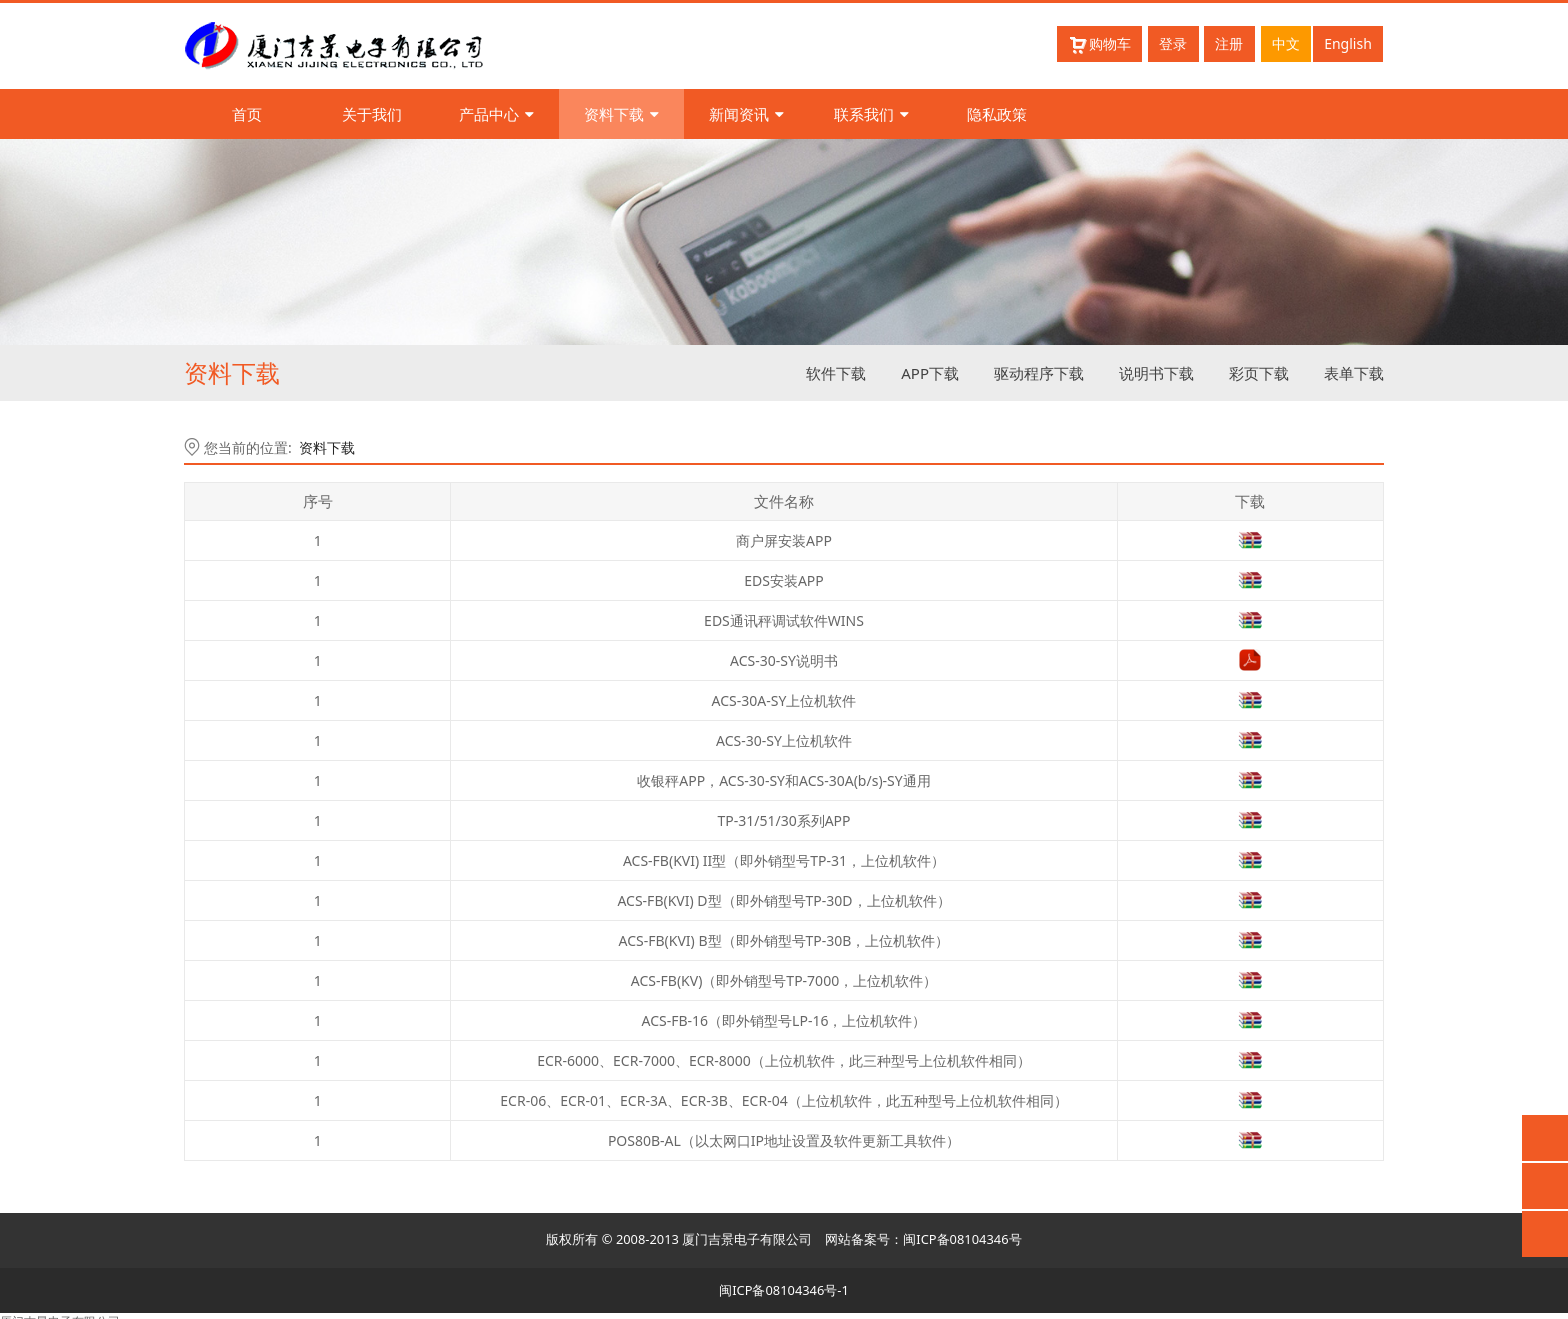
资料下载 (621, 114)
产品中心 (496, 114)
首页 (247, 114)
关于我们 (372, 114)
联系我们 (871, 114)
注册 (1229, 43)
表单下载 (1354, 373)
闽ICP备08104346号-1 (784, 1290)
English (1348, 43)
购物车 (1099, 44)
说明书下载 (1156, 373)
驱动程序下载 (1039, 373)
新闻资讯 (746, 114)
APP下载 (930, 373)
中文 (1286, 43)
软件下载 (836, 373)
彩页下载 (1259, 373)
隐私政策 (997, 114)
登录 (1173, 43)
